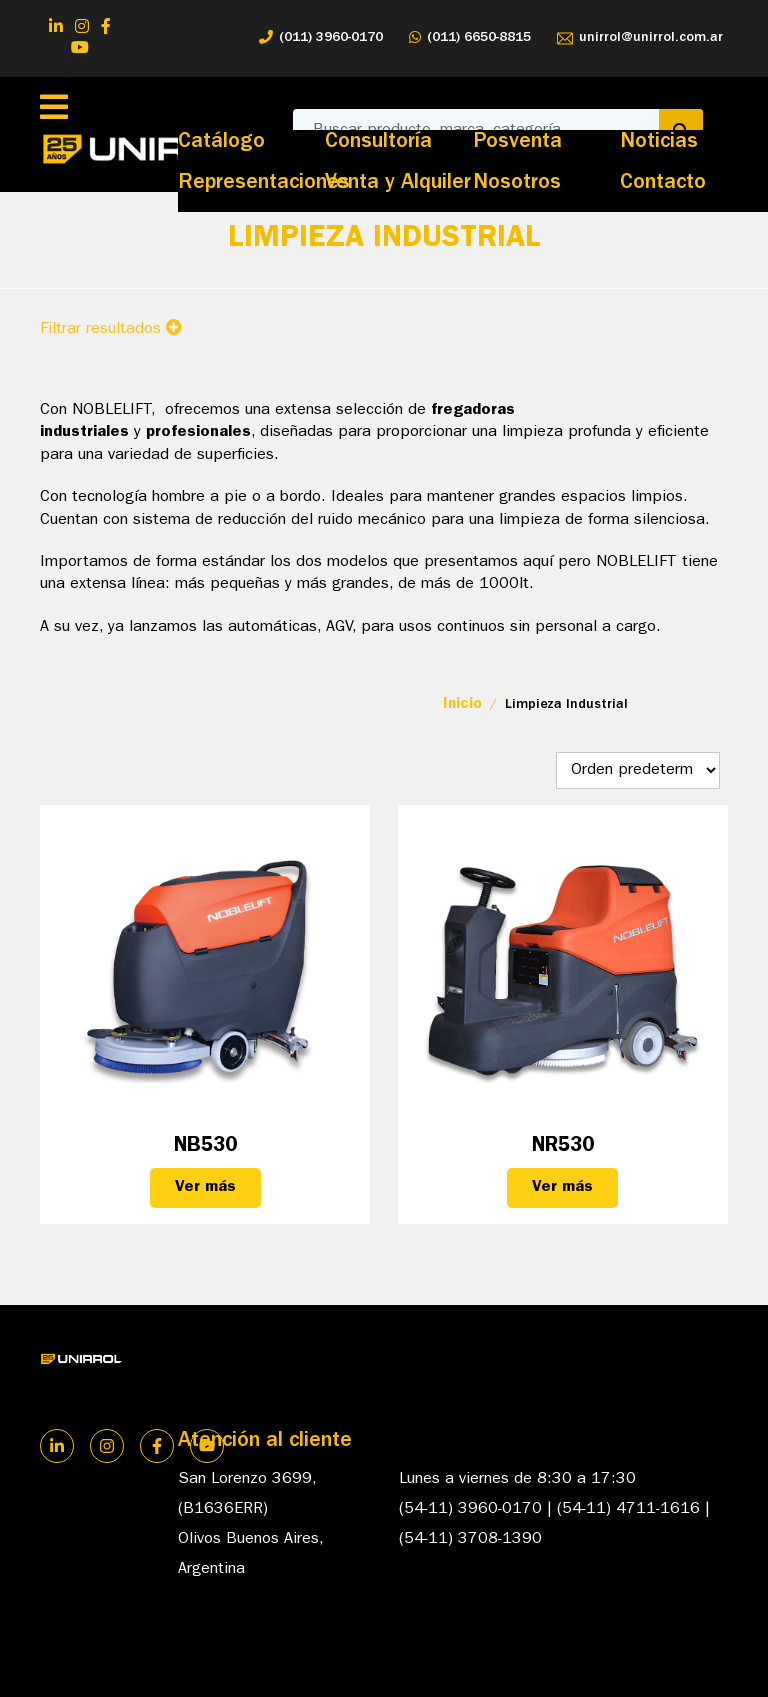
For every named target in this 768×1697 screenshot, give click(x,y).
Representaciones (264, 184)
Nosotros (517, 184)
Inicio (462, 705)
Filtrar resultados (111, 328)
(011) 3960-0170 (321, 38)
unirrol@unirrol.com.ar (640, 38)
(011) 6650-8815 (470, 38)
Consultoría (378, 143)
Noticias (659, 143)
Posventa (517, 143)
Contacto (663, 184)
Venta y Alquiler (398, 184)
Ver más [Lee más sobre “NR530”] (562, 1188)
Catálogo (221, 143)
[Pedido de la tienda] (638, 770)
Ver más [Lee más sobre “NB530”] (205, 1188)
